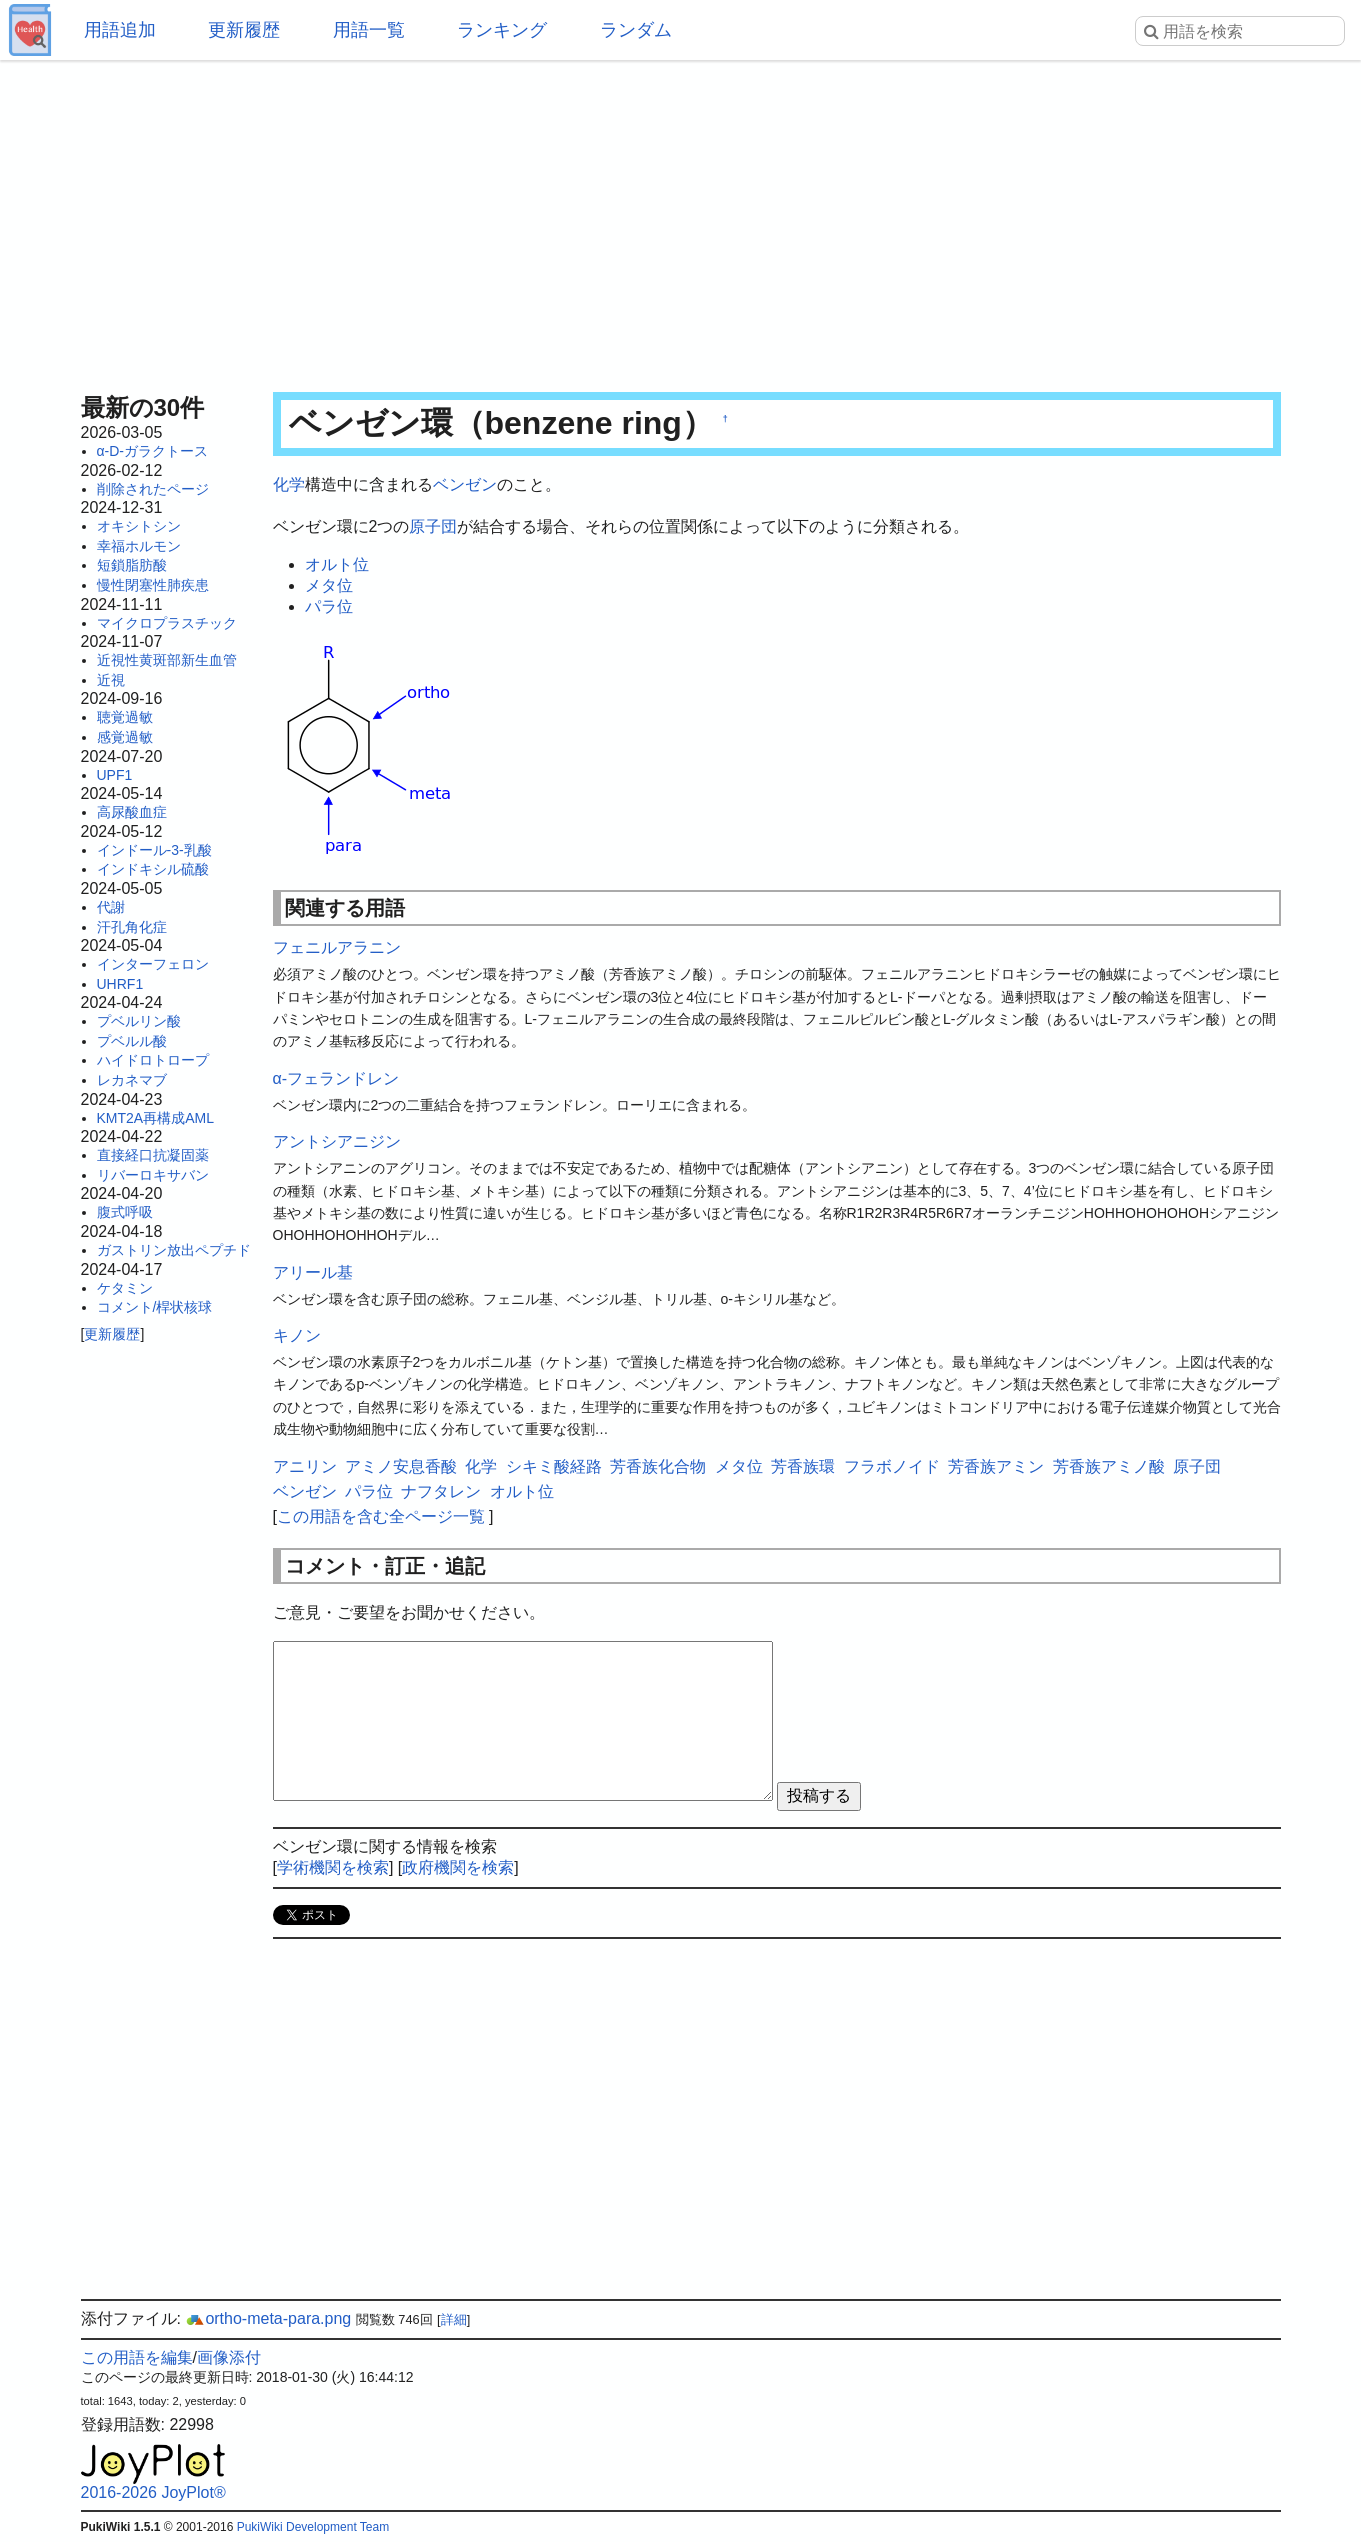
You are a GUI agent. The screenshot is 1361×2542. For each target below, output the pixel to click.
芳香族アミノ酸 (1109, 1466)
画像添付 (229, 2357)
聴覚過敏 (125, 717)
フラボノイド (892, 1466)
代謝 (111, 907)
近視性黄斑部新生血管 (167, 660)
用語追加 (120, 30)
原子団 (433, 526)
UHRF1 (120, 984)
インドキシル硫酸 (153, 869)
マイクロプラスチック (167, 623)
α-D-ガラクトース (153, 451)
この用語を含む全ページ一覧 (381, 1516)
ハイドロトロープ (153, 1060)
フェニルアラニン (337, 947)
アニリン (305, 1466)
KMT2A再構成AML (155, 1118)
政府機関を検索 (458, 1867)
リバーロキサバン (153, 1175)
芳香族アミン (996, 1466)
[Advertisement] (681, 220)
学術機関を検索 (333, 1867)
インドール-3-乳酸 (154, 850)
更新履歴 (244, 30)
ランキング (502, 30)
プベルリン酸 (139, 1021)
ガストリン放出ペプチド (174, 1250)
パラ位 (329, 606)
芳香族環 (803, 1466)
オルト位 (337, 564)
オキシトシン (139, 526)
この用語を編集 (137, 2357)
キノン (297, 1335)
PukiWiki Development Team (313, 2527)
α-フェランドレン (336, 1078)
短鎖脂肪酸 (132, 565)
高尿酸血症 (132, 812)
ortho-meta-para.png (268, 2318)
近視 (111, 680)
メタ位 (329, 585)
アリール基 (313, 1272)
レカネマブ (132, 1080)
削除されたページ (153, 489)
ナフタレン (441, 1491)
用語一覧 (369, 30)
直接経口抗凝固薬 (153, 1155)
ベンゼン (465, 484)
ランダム (636, 30)
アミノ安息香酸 (401, 1466)
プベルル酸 (132, 1041)
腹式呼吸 (125, 1212)
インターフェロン (153, 964)
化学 (289, 484)
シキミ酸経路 (554, 1466)
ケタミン (125, 1288)
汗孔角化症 (132, 927)
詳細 (454, 2319)
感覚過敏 (125, 737)
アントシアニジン (337, 1141)
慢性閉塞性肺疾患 (153, 585)
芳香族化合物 (658, 1466)
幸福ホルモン (139, 546)
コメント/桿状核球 (155, 1307)
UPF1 (115, 775)
